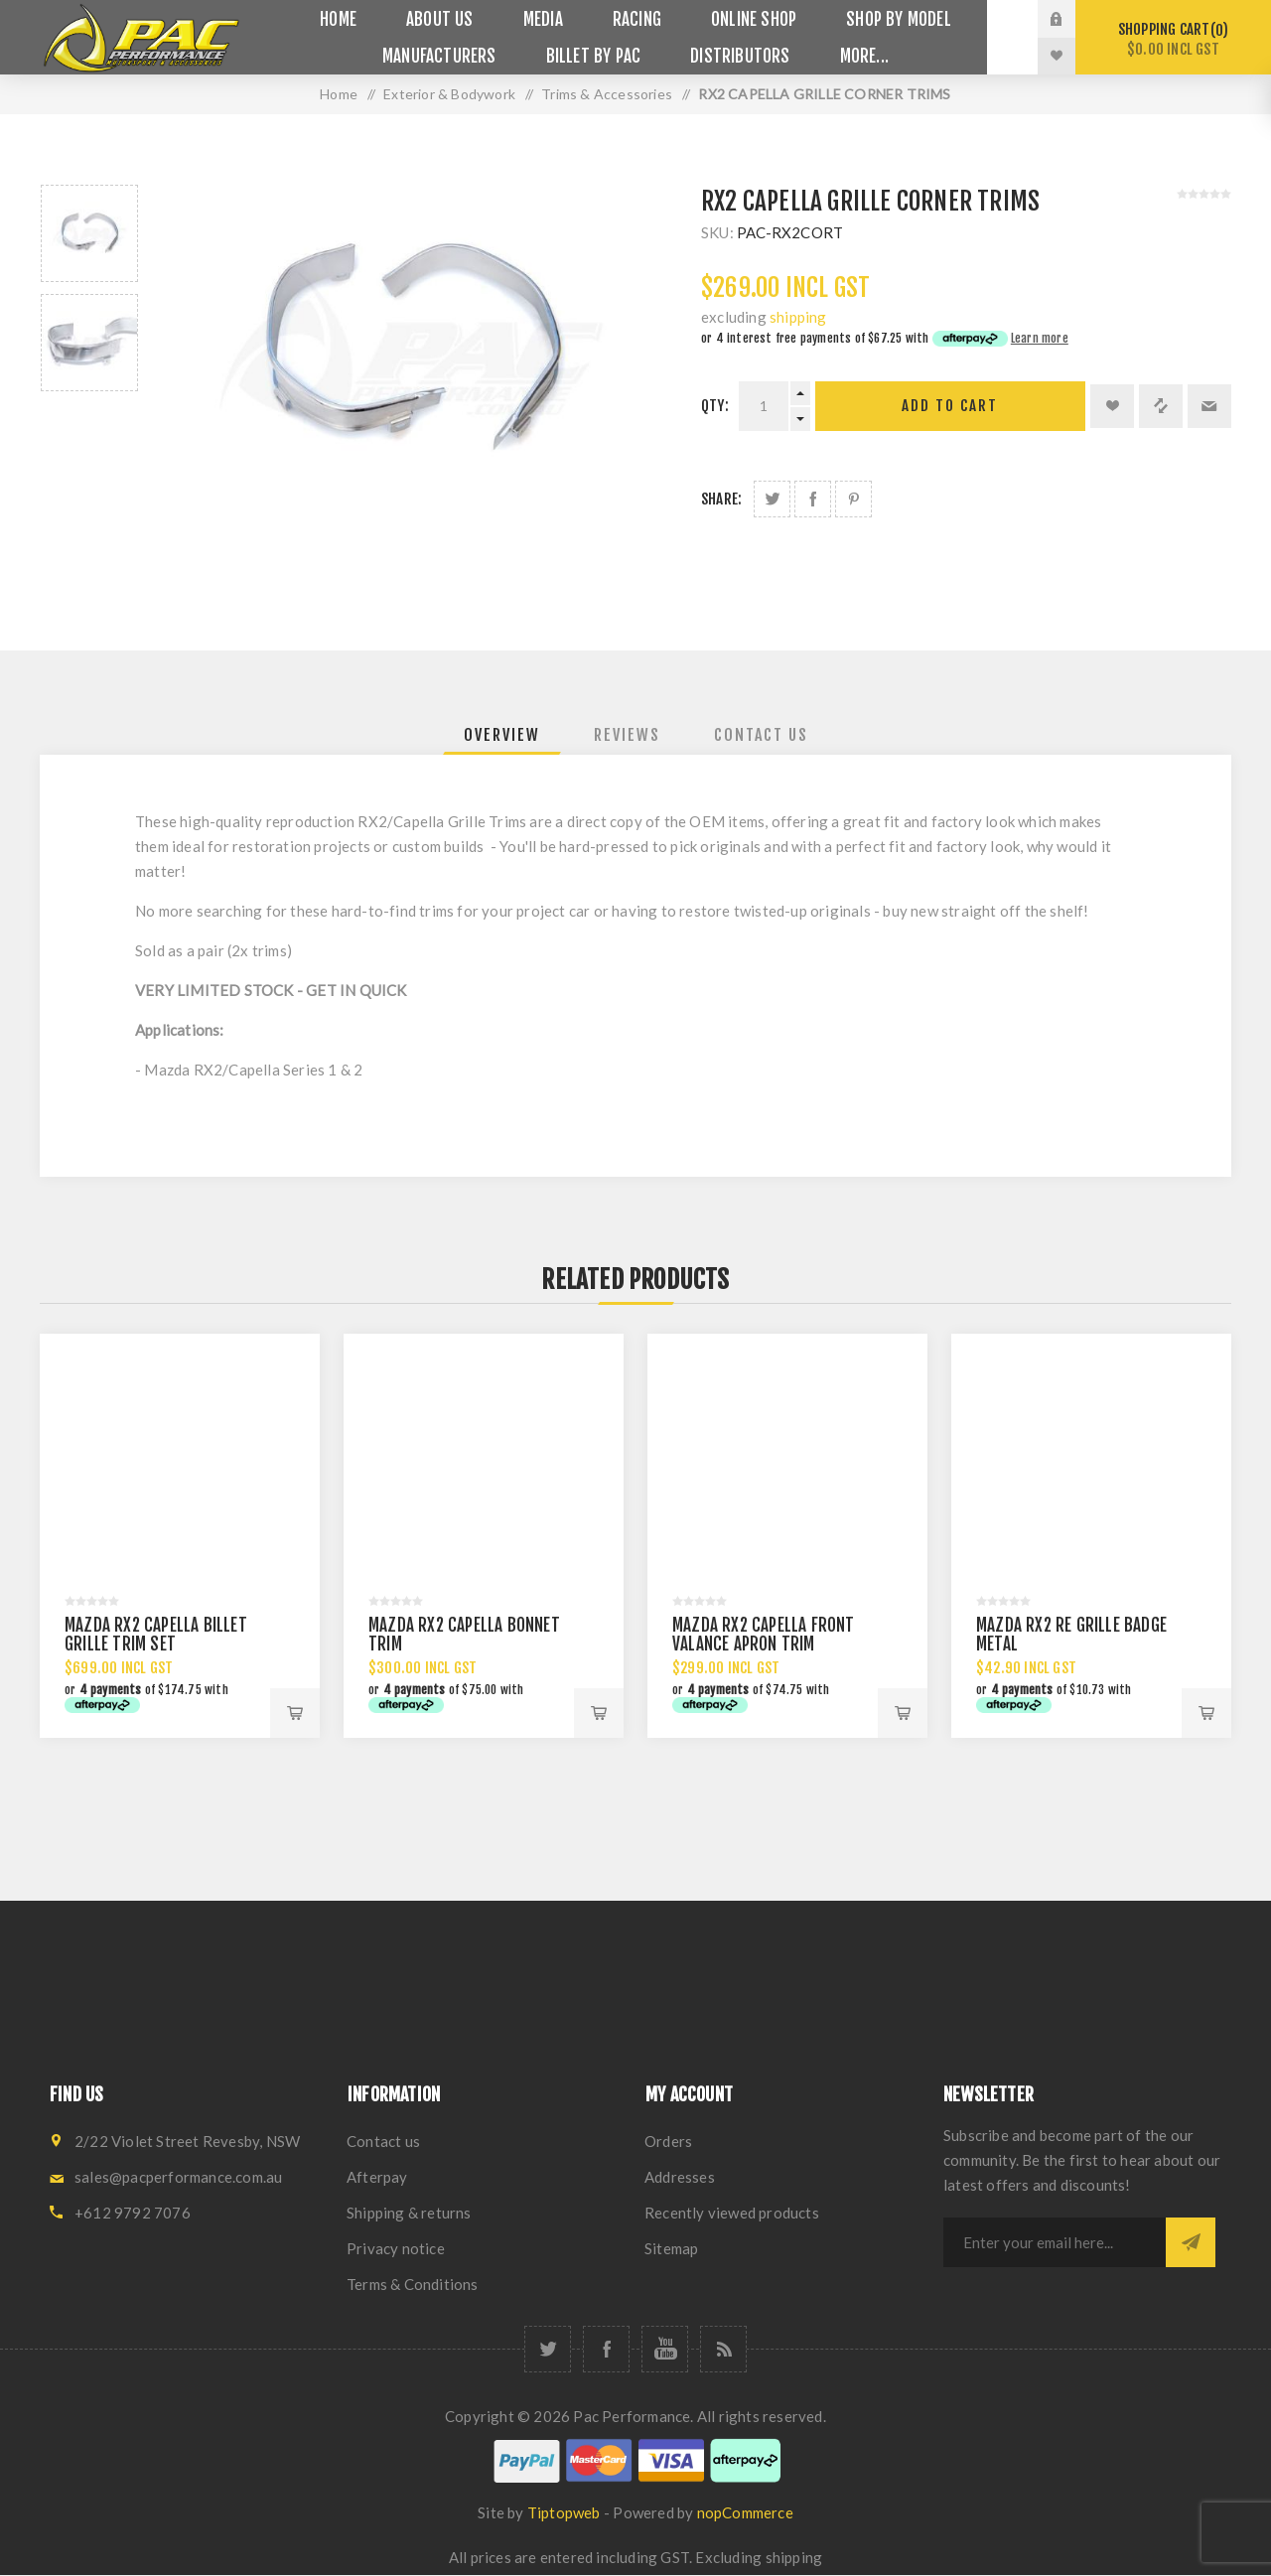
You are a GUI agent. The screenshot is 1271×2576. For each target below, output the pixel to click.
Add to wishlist (1112, 406)
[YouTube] (664, 2349)
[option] (89, 233)
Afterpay (377, 2177)
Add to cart (950, 405)
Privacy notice (396, 2248)
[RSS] (723, 2349)
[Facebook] (606, 2349)
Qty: (715, 405)
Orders (668, 2141)
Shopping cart (1173, 39)
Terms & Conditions (413, 2284)
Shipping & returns (409, 2212)
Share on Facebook (812, 499)
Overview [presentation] (502, 735)
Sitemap (671, 2248)
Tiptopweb (564, 2512)
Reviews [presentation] (627, 735)
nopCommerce (745, 2512)
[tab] (502, 735)
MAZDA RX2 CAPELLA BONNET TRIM (464, 1634)
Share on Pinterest (853, 499)
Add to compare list (1161, 406)
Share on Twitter (772, 499)
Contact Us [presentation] (761, 735)
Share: (721, 499)
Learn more (1039, 338)
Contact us (383, 2141)
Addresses (679, 2177)
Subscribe (1190, 2242)
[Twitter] (547, 2349)
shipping (798, 317)
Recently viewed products (731, 2212)
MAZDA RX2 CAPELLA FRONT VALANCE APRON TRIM (763, 1634)
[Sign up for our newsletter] (1054, 2242)
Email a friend (1209, 406)
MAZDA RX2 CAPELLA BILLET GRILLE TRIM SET (156, 1634)
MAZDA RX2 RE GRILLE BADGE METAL (1071, 1634)
